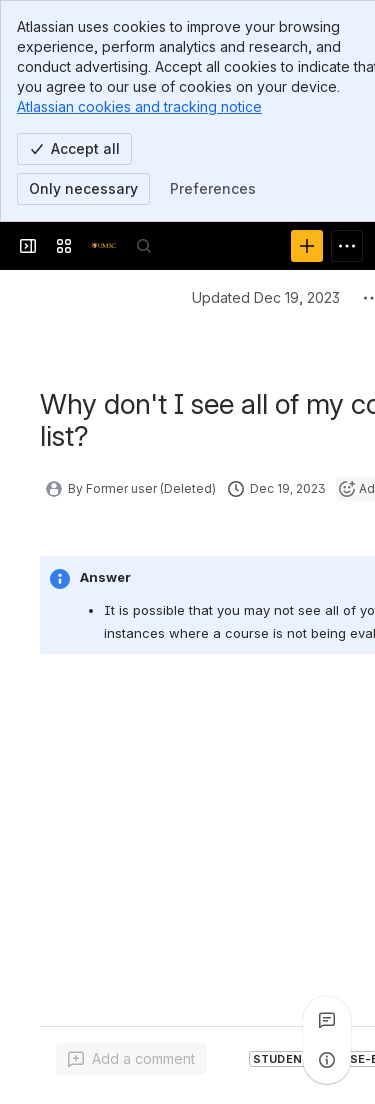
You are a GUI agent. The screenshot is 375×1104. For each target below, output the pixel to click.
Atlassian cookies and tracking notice (139, 106)
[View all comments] (327, 1020)
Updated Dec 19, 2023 (266, 297)
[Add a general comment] (131, 1059)
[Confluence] (104, 246)
